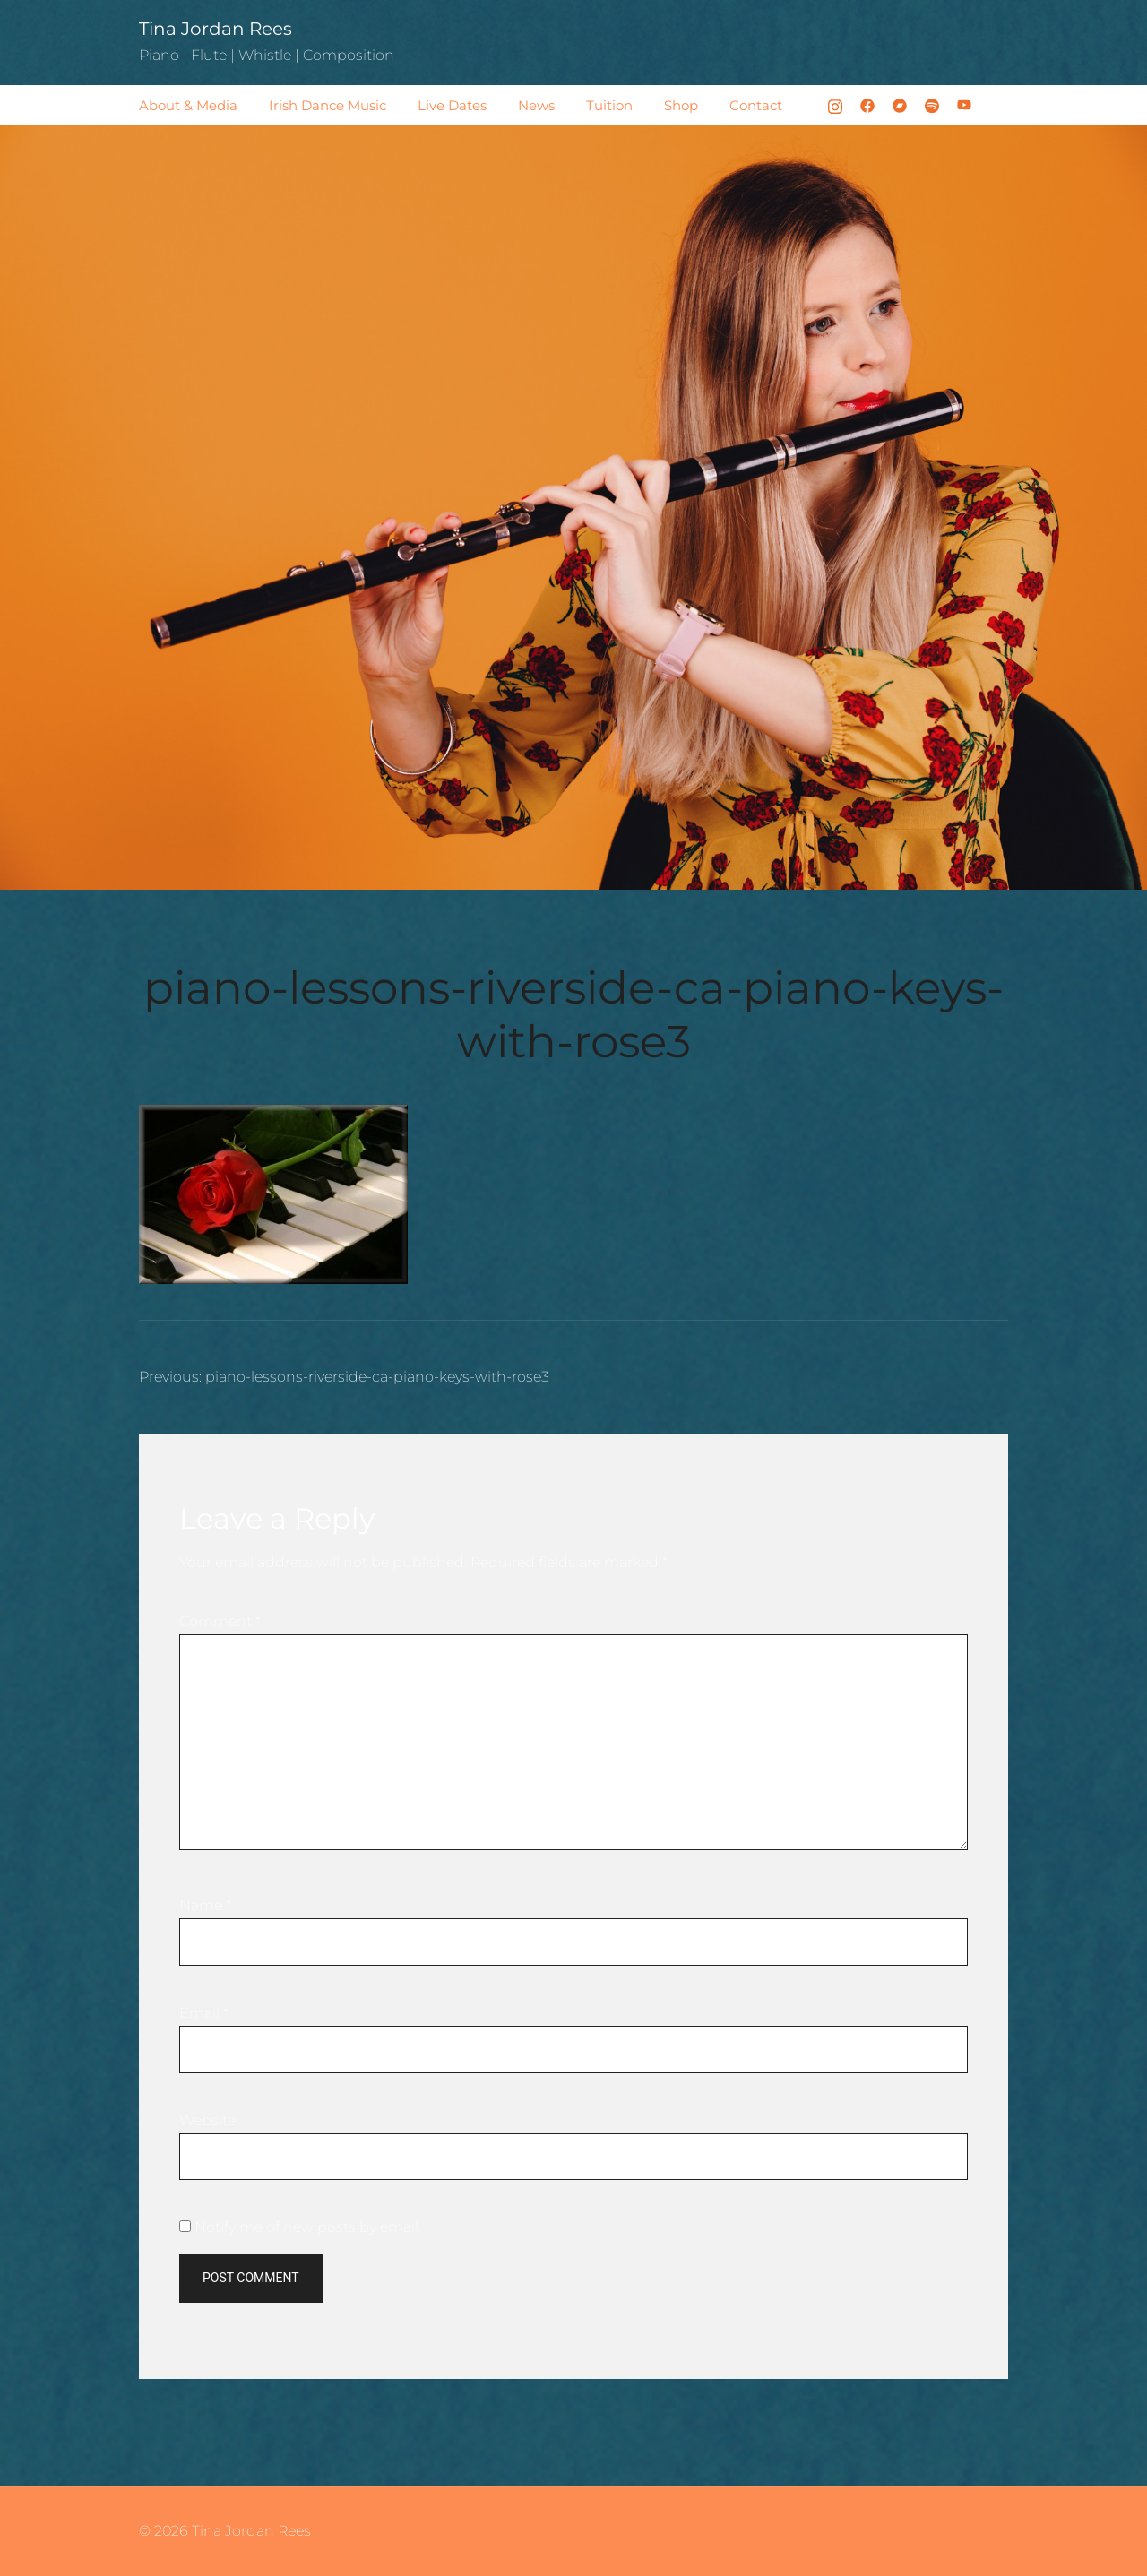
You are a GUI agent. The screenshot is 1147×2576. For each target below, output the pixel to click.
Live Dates (452, 105)
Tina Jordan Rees (215, 28)
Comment (220, 1621)
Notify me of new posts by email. (307, 2227)
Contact (755, 105)
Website (207, 2120)
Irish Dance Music (327, 105)
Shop (681, 105)
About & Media (188, 105)
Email (204, 2012)
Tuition (609, 105)
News (536, 105)
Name (205, 1905)
